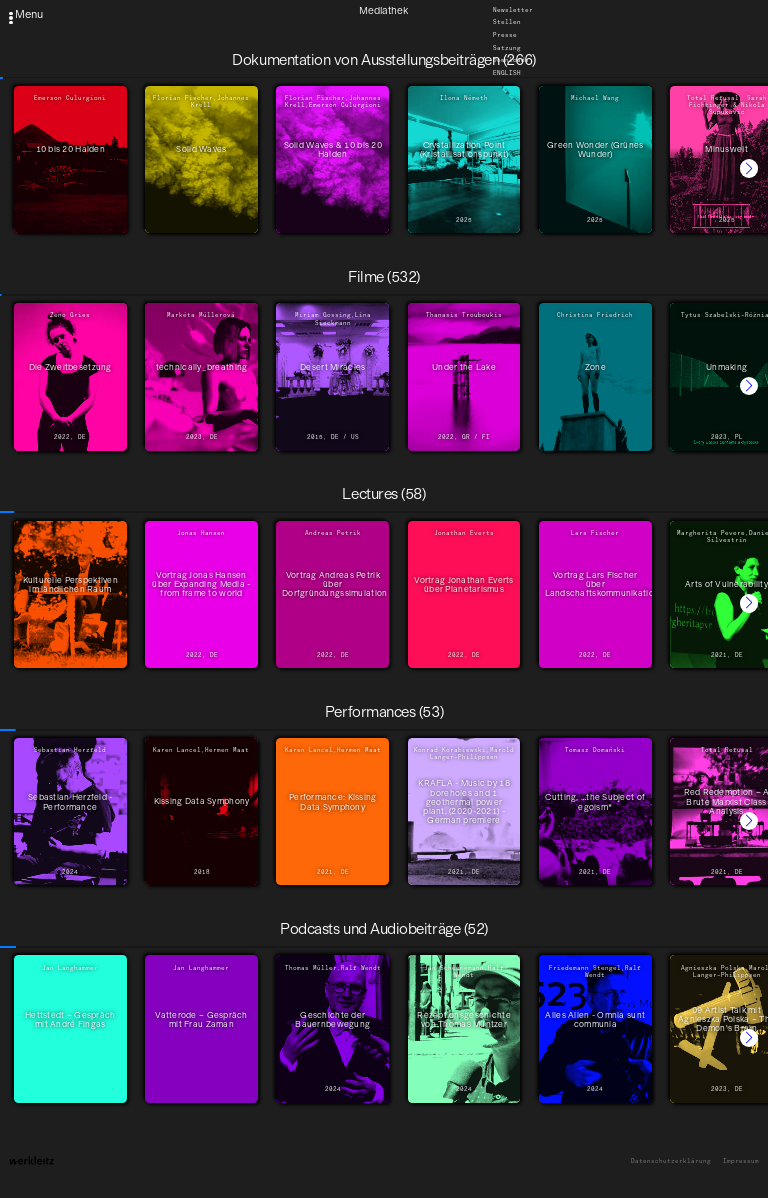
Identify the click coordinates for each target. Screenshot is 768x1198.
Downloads (511, 61)
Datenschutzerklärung (671, 1161)
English (507, 73)
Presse (505, 35)
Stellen (507, 23)
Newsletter (513, 10)
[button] (749, 168)
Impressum (741, 1161)
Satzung (507, 48)
